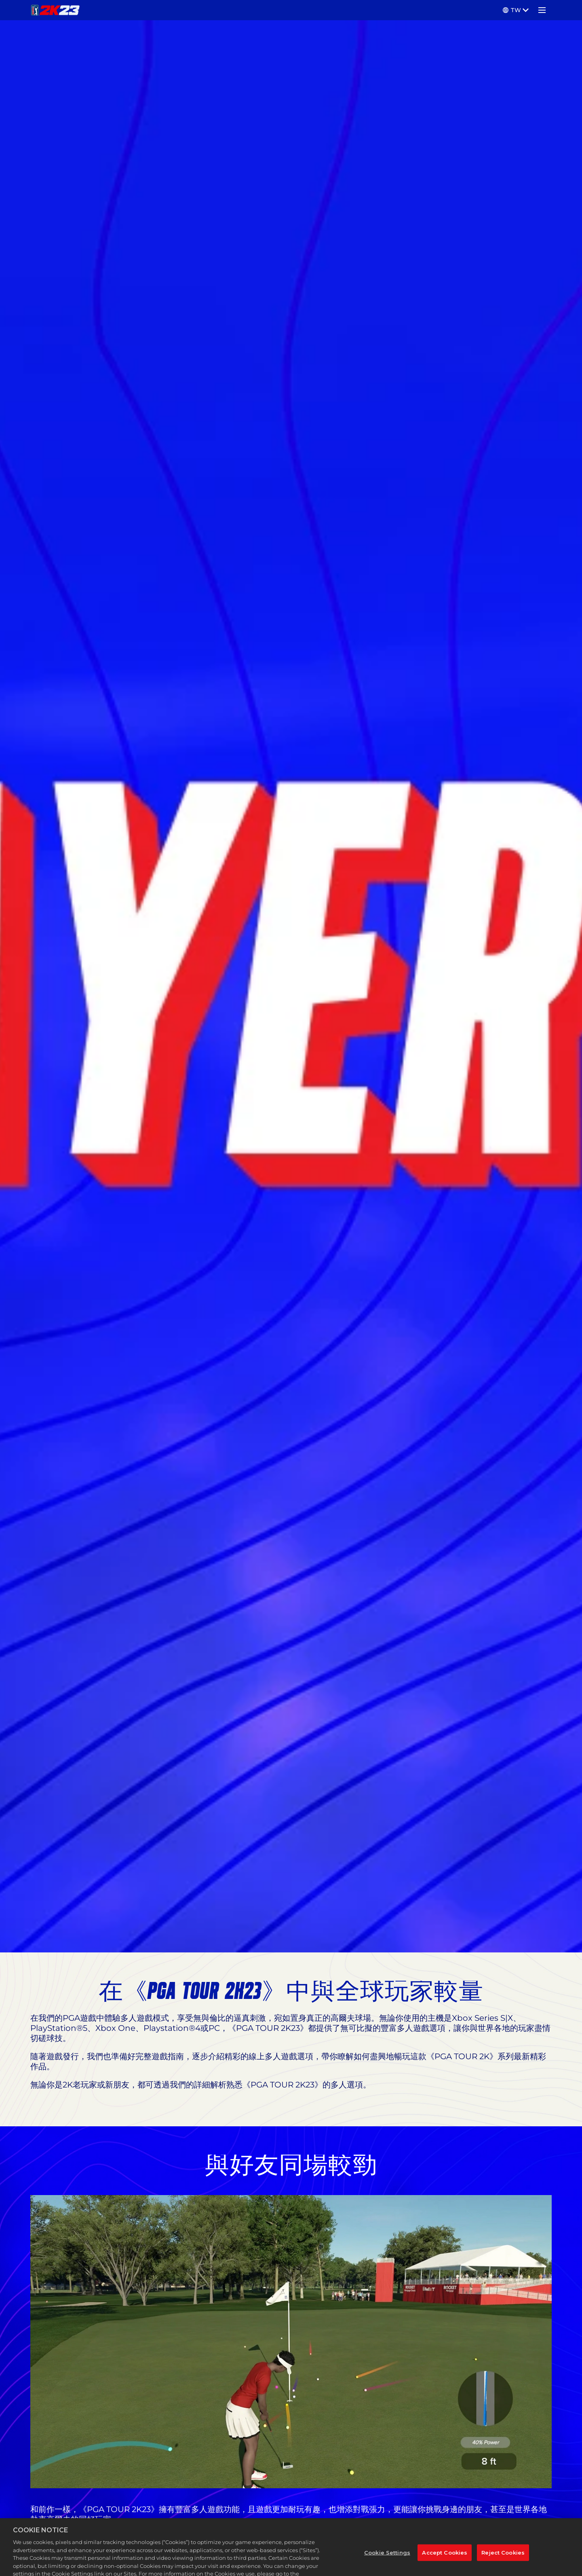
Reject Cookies (503, 2564)
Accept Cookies (444, 2564)
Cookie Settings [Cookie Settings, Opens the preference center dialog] (387, 2564)
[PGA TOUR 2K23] (55, 10)
